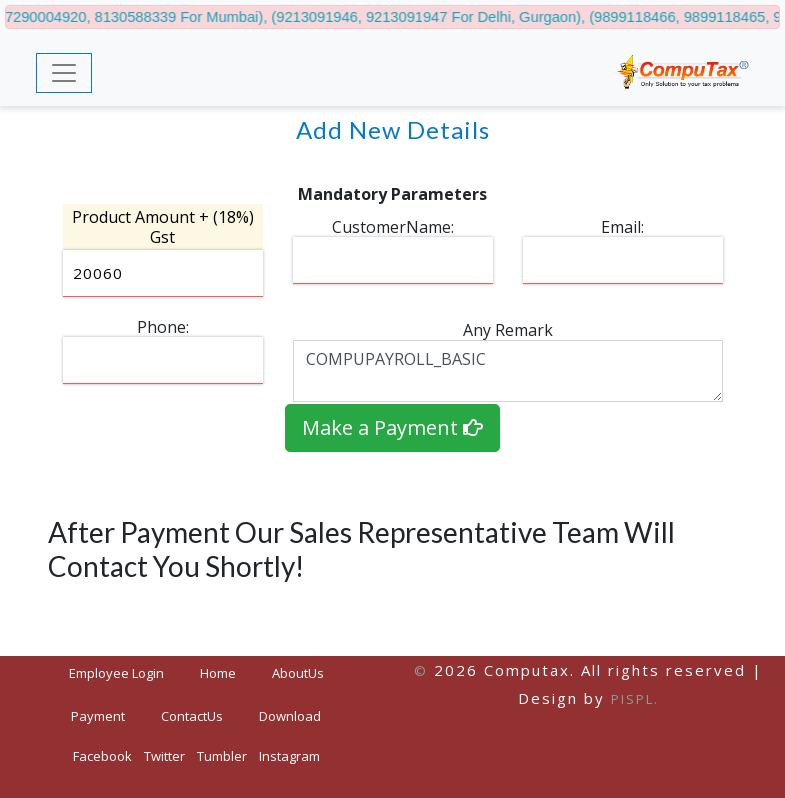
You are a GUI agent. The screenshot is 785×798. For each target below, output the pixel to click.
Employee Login (116, 673)
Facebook (102, 756)
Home (226, 672)
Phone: (163, 327)
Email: (622, 227)
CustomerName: (393, 227)
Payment (98, 716)
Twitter (164, 756)
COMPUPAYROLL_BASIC (508, 371)
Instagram (289, 756)
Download (290, 716)
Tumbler (222, 756)
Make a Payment (392, 427)
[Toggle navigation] (64, 73)
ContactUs (192, 716)
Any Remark (508, 330)
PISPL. (635, 699)
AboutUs (298, 673)
